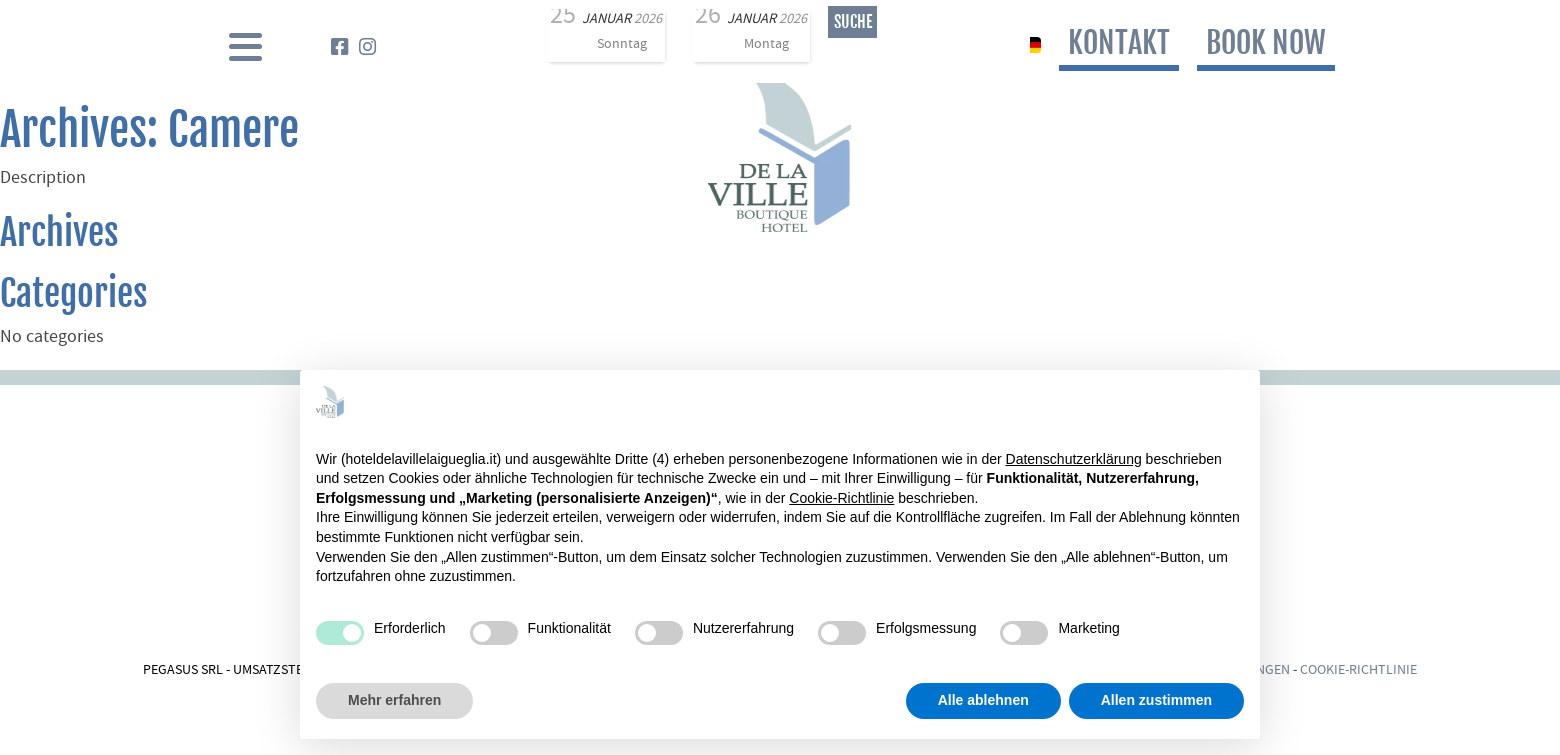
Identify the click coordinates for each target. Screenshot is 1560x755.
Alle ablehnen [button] (983, 700)
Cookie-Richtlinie (1358, 671)
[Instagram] (367, 50)
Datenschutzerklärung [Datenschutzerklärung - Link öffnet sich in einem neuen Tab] (1074, 459)
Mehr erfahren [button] (394, 700)
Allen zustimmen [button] (1156, 700)
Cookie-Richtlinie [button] (841, 498)
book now (1266, 42)
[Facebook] (339, 50)
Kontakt (1119, 42)
